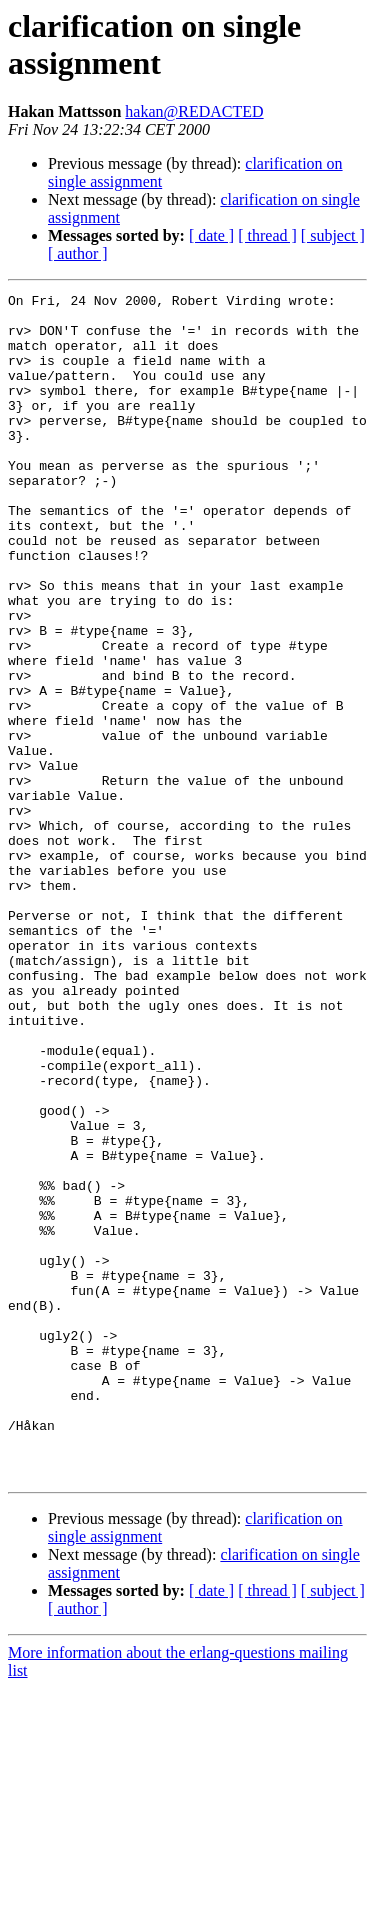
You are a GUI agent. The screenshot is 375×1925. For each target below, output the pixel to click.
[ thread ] (267, 235)
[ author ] (78, 253)
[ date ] (211, 235)
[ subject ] (333, 235)
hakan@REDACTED (194, 111)
